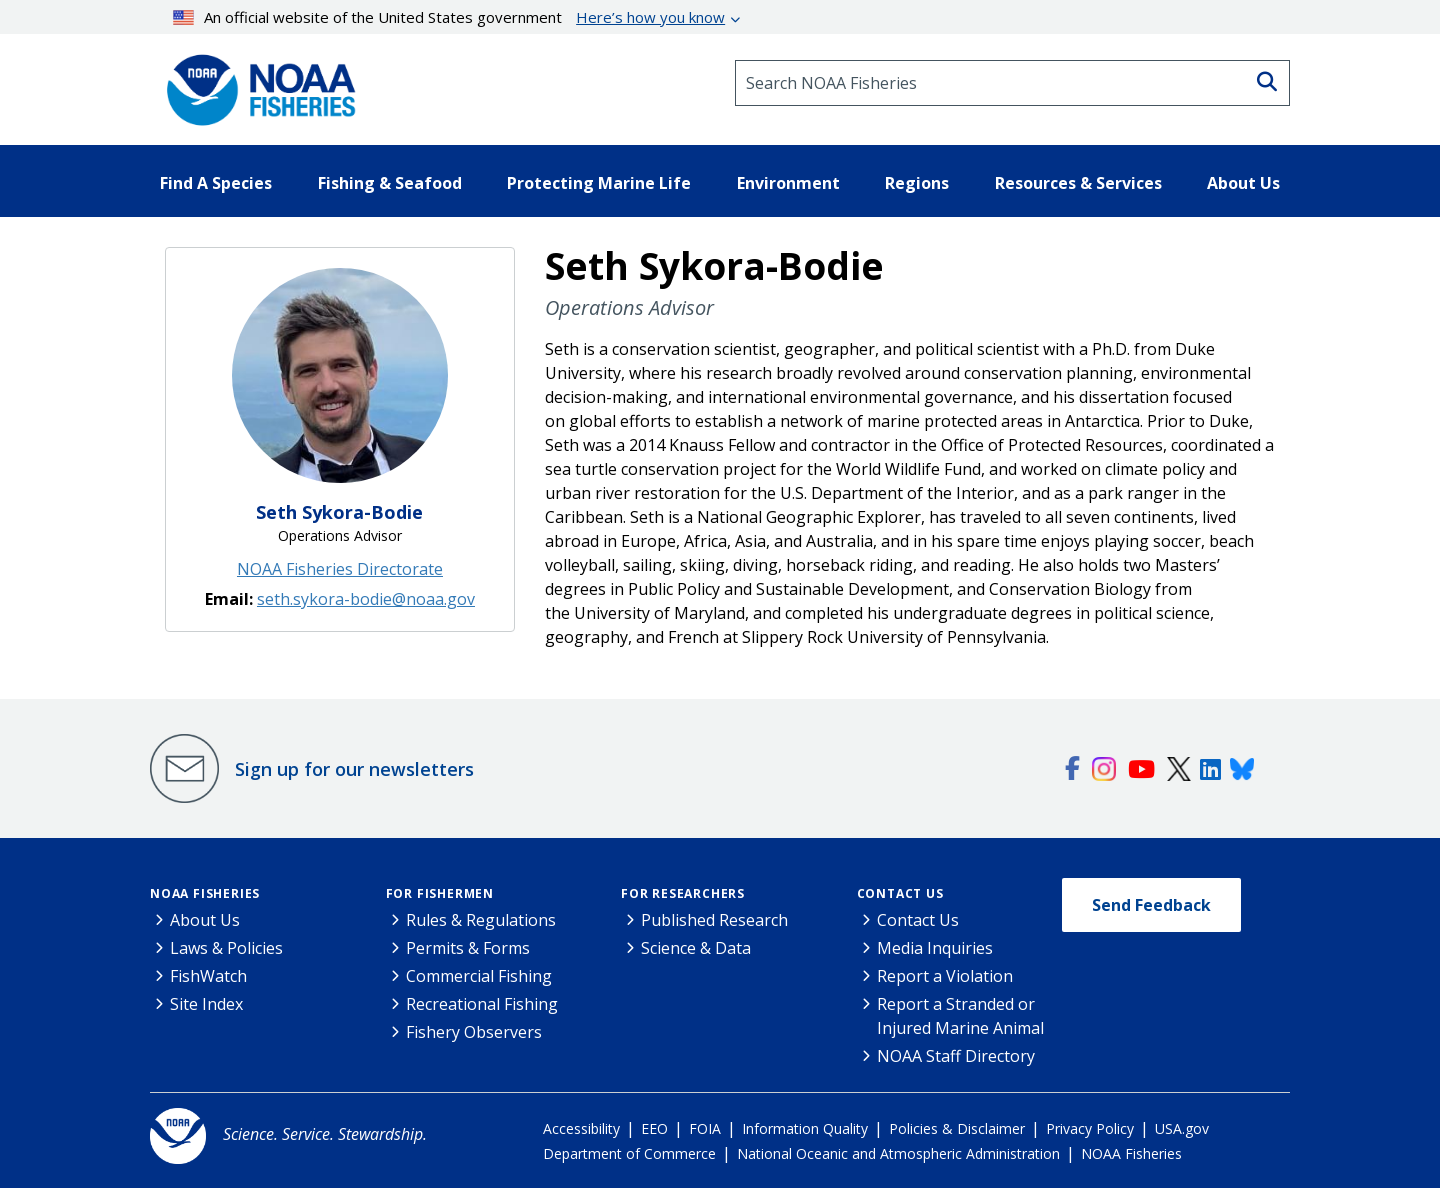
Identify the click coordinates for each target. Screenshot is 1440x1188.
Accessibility (581, 1128)
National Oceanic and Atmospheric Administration (898, 1153)
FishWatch (208, 976)
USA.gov (1182, 1128)
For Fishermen (440, 893)
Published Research (714, 920)
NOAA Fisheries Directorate (340, 569)
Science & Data (696, 948)
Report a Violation (945, 976)
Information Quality (805, 1128)
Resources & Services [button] (1078, 183)
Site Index (206, 1004)
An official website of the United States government (449, 17)
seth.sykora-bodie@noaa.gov (366, 599)
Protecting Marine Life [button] (599, 183)
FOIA (705, 1128)
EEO (654, 1128)
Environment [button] (788, 183)
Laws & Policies (226, 948)
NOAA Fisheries (205, 893)
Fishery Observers (474, 1032)
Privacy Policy (1090, 1128)
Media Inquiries (935, 948)
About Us (205, 920)
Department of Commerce (629, 1153)
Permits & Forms (468, 948)
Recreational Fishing (482, 1004)
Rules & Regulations (481, 920)
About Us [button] (1243, 183)
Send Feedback (1151, 905)
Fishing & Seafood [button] (390, 183)
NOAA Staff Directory (956, 1056)
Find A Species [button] (216, 183)
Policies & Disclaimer (957, 1128)
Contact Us (900, 893)
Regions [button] (917, 183)
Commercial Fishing (479, 976)
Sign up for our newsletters (354, 769)
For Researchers (683, 893)
